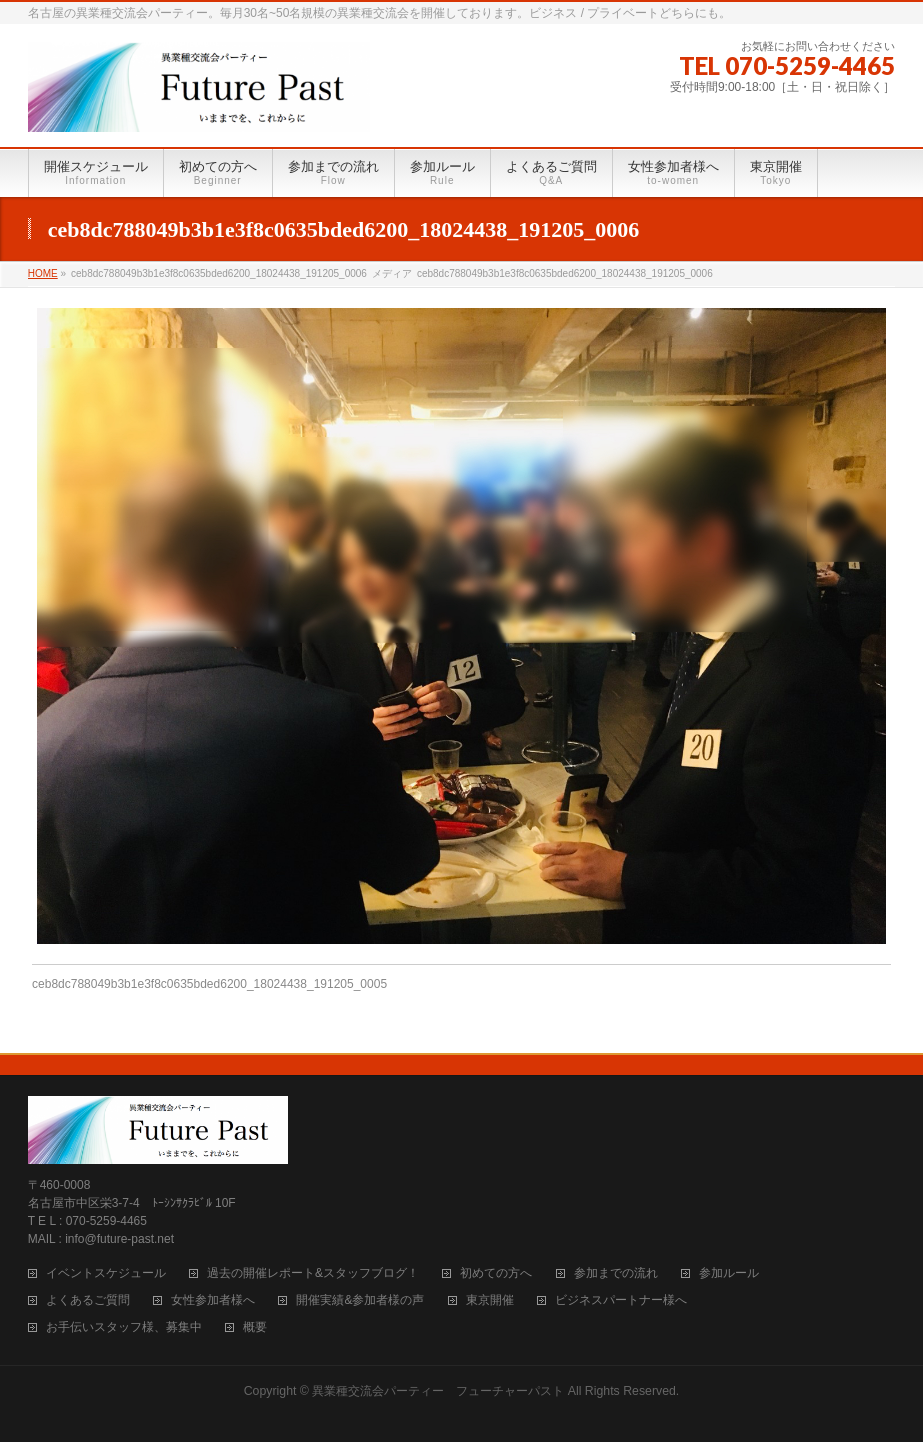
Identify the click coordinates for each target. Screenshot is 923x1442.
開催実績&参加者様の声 (360, 1300)
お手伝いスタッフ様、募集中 (124, 1327)
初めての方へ (496, 1273)
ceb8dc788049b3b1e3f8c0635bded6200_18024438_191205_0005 (209, 984)
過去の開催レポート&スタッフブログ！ (313, 1273)
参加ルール (729, 1273)
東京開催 (490, 1300)
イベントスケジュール (106, 1273)
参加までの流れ (616, 1273)
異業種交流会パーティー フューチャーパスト (438, 1391)
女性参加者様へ (213, 1300)
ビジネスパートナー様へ (621, 1300)
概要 (255, 1327)
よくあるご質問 (88, 1300)
